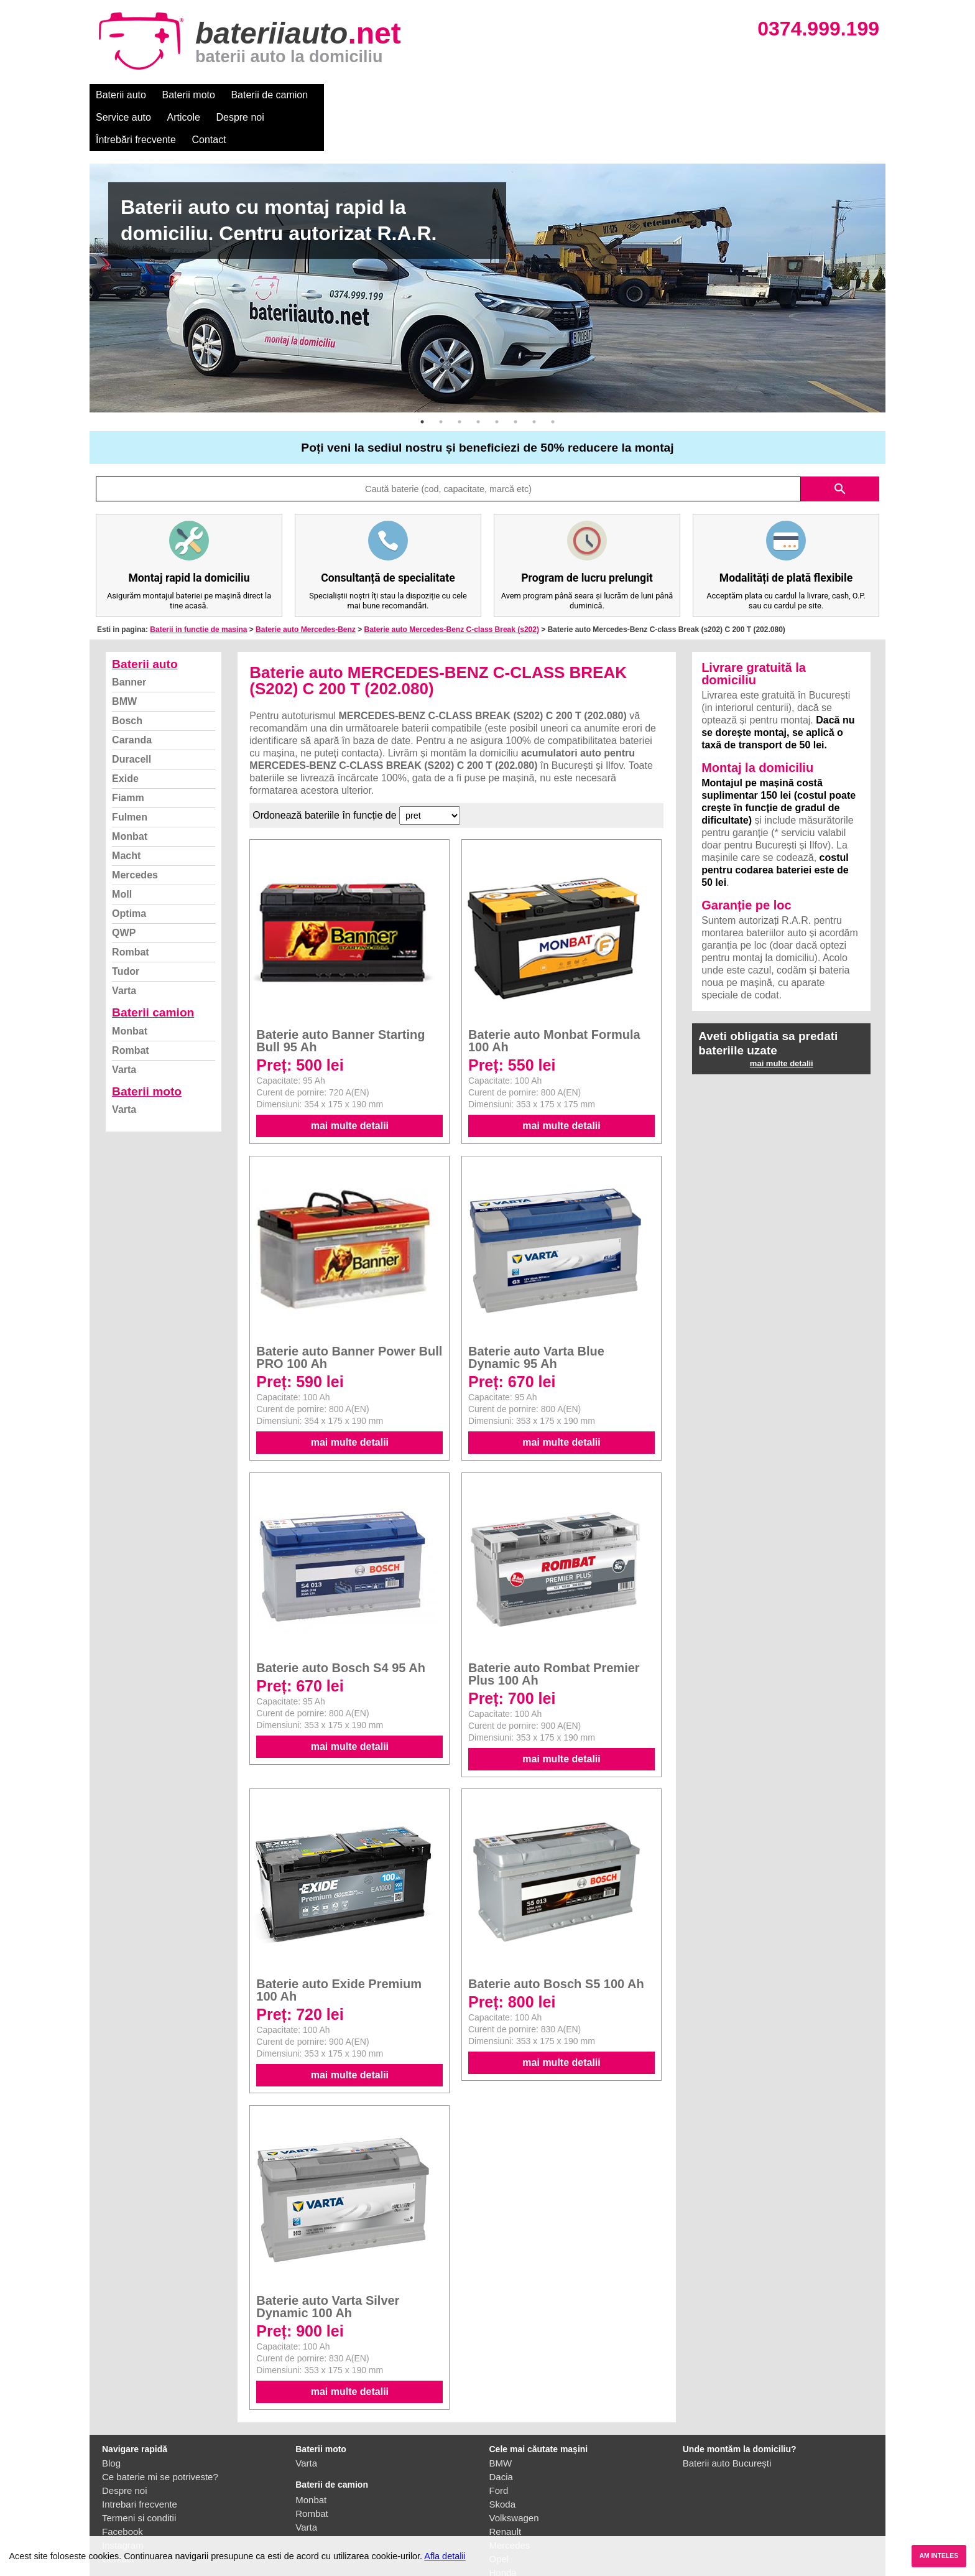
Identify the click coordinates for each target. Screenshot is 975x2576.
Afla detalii (444, 2556)
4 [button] (478, 377)
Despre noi (468, 95)
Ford (499, 2445)
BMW (124, 656)
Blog (111, 2418)
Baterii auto (121, 95)
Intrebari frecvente (139, 2459)
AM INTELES (938, 2555)
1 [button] (422, 377)
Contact (618, 95)
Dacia (501, 2432)
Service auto (351, 95)
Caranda (132, 695)
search (840, 444)
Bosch (127, 676)
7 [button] (534, 377)
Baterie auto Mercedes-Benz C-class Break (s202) (451, 584)
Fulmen (129, 772)
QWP (124, 888)
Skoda (502, 2459)
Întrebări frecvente (544, 95)
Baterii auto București (727, 2418)
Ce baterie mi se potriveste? (160, 2432)
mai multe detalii (350, 1081)
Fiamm (128, 753)
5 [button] (497, 377)
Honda (503, 2528)
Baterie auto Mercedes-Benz (306, 584)
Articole (411, 95)
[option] (487, 243)
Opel (499, 2514)
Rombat (130, 907)
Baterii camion (153, 968)
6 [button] (515, 377)
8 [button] (553, 377)
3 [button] (459, 377)
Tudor (125, 926)
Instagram (123, 2500)
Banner (129, 637)
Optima (129, 868)
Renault (505, 2486)
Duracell (131, 714)
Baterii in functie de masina (198, 584)
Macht (126, 811)
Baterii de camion (269, 95)
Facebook (122, 2486)
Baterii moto (188, 95)
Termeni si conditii (139, 2473)
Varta (124, 946)
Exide (125, 733)
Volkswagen (514, 2473)
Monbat (129, 791)
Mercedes (135, 830)
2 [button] (441, 377)
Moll (122, 849)
